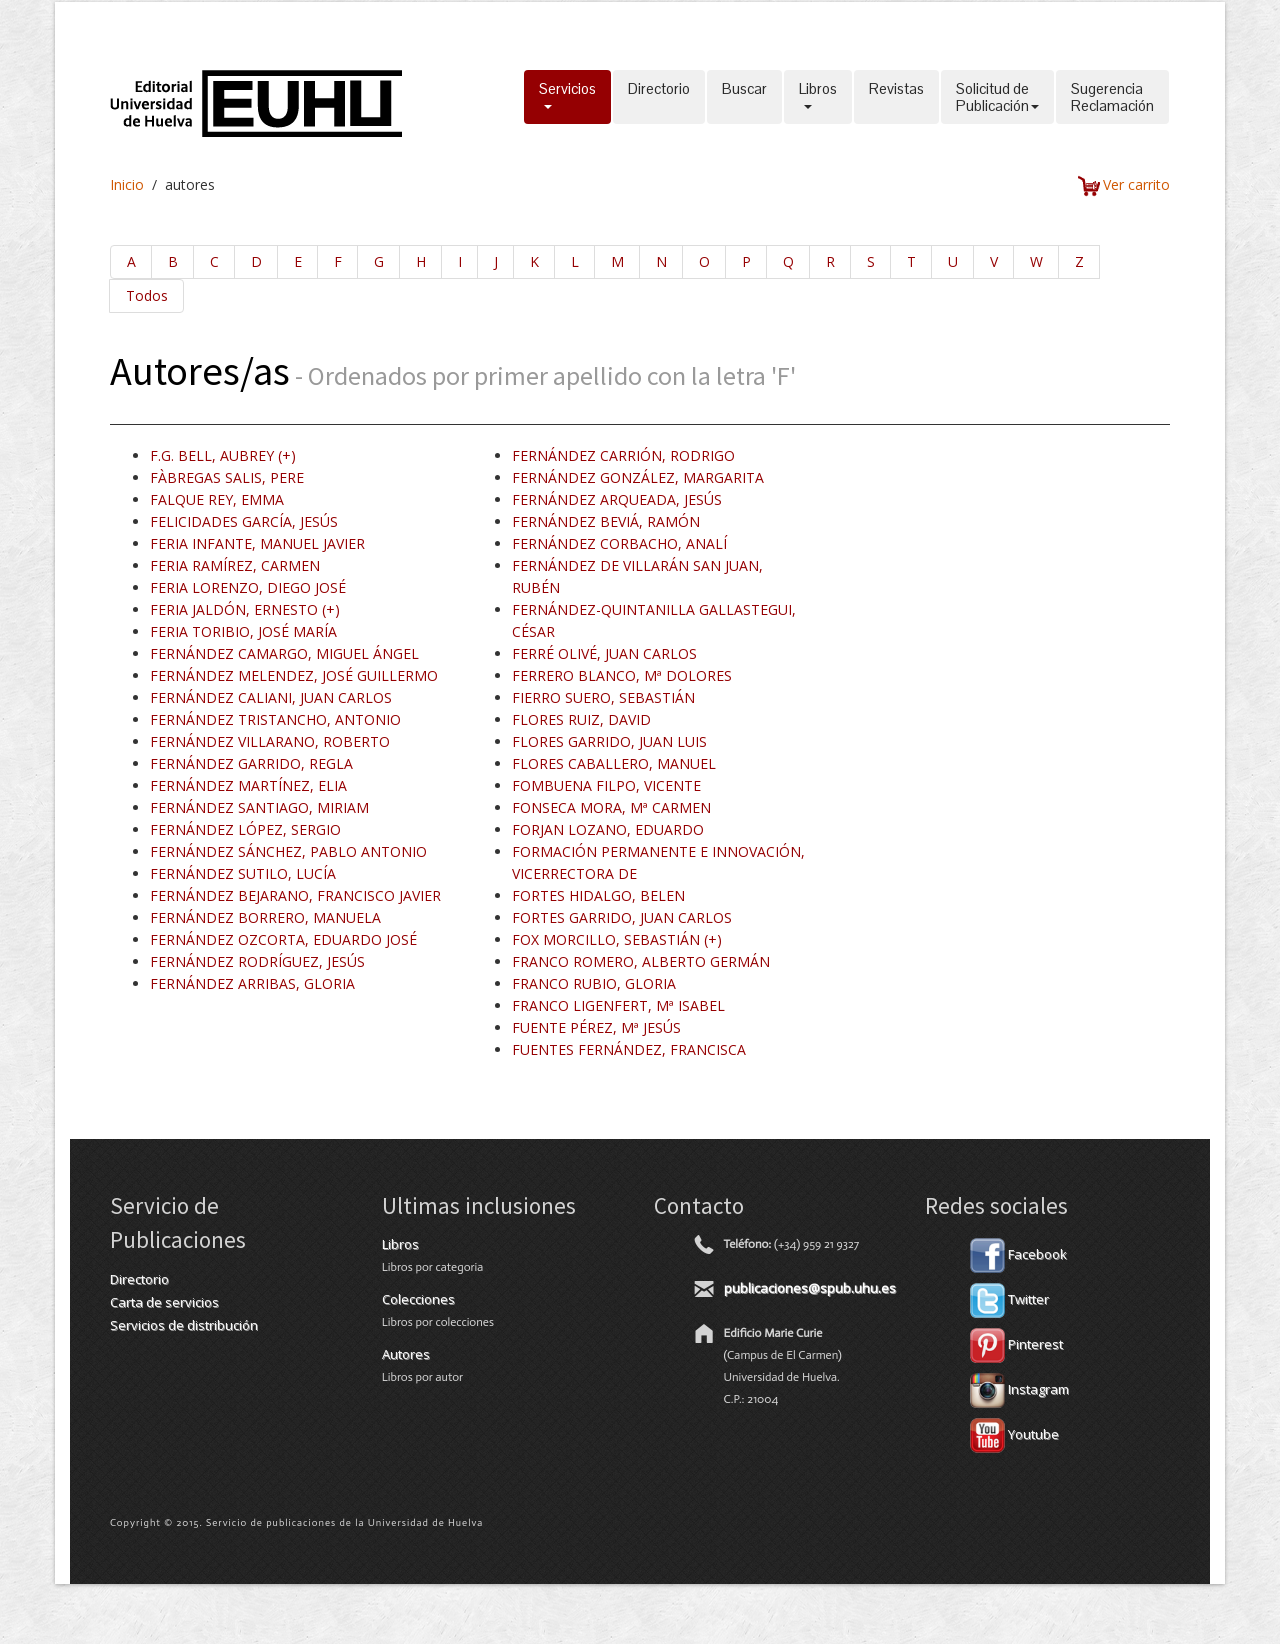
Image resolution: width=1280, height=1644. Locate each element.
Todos (147, 295)
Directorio (659, 97)
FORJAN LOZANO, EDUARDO (608, 829)
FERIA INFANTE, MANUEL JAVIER (257, 543)
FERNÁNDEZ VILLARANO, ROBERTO (270, 741)
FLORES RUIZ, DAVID (581, 719)
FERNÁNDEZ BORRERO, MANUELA (265, 917)
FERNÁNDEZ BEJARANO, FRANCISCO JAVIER (295, 895)
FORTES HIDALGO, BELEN (598, 895)
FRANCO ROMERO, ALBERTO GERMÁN (641, 961)
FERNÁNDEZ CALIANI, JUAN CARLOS (271, 697)
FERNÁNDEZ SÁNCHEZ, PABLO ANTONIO (288, 851)
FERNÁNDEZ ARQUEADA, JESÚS (617, 499)
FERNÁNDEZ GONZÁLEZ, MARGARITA (638, 477)
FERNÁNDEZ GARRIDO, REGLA (251, 763)
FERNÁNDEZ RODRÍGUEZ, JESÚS (257, 961)
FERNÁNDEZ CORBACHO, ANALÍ (619, 543)
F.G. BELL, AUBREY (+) (223, 455)
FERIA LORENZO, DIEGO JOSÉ (248, 587)
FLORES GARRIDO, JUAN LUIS (609, 741)
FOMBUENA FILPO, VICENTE (606, 785)
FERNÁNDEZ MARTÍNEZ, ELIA (248, 785)
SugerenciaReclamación (1112, 97)
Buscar (744, 97)
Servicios (567, 97)
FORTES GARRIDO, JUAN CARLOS (622, 917)
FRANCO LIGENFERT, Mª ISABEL (618, 1005)
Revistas (896, 97)
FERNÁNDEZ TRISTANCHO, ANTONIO (275, 719)
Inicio (127, 184)
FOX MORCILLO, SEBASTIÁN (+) (617, 939)
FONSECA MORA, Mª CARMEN (611, 807)
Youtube (1014, 1434)
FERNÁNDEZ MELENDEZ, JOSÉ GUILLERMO (294, 675)
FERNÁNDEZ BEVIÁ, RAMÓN (606, 521)
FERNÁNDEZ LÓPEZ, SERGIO (245, 829)
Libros (818, 97)
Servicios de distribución (184, 1325)
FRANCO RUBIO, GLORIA (594, 983)
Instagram (1019, 1389)
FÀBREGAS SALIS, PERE (227, 477)
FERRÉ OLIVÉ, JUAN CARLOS (604, 653)
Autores (406, 1354)
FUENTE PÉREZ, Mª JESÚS (596, 1027)
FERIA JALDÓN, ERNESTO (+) (245, 609)
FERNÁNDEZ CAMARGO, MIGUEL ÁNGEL (284, 653)
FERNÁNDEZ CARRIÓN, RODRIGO (623, 455)
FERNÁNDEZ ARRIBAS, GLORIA (252, 983)
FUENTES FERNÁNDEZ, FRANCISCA (629, 1049)
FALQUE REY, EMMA (217, 499)
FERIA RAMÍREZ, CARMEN (235, 565)
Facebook (1018, 1254)
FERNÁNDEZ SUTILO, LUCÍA (243, 873)
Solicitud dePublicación (997, 97)
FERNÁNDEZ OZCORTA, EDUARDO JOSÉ (283, 939)
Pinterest (1016, 1344)
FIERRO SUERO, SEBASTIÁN (603, 697)
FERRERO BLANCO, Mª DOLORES (622, 675)
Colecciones (418, 1299)
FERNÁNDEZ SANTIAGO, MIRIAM (259, 807)
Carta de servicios (164, 1302)
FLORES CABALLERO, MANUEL (614, 763)
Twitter (1009, 1299)
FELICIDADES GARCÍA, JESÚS (244, 521)
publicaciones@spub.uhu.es (810, 1288)
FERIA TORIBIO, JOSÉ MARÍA (243, 631)
